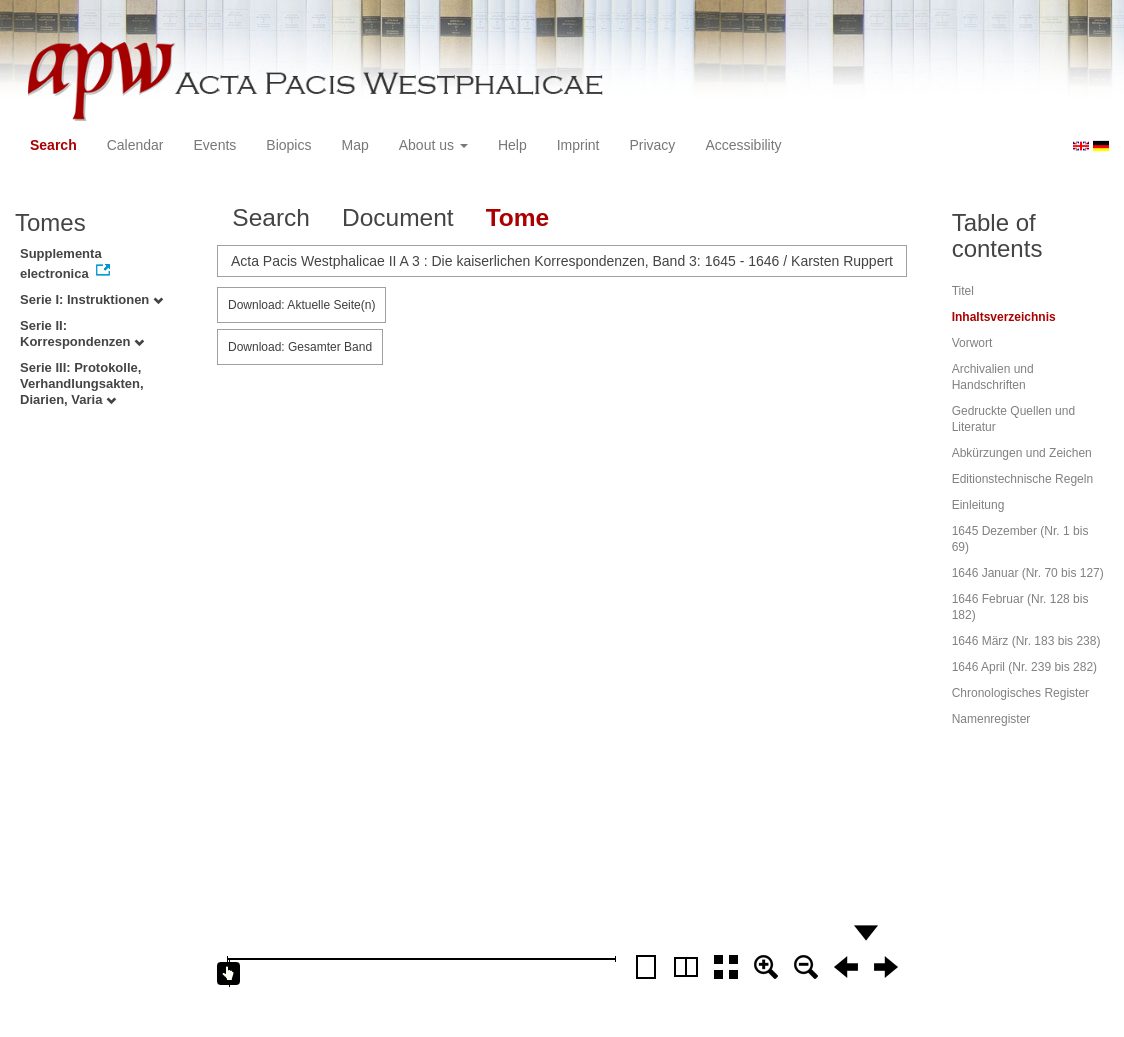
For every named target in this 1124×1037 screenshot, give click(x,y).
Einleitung (978, 505)
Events (215, 145)
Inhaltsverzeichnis (1004, 317)
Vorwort (972, 343)
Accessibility (743, 145)
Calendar (135, 145)
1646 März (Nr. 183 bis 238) (1026, 641)
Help (512, 145)
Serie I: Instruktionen (91, 299)
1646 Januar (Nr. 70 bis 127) (1028, 573)
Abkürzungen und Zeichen (1022, 453)
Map (354, 145)
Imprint (578, 145)
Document (398, 217)
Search (53, 145)
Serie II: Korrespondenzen (82, 333)
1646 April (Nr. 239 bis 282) (1024, 667)
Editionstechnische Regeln (1022, 479)
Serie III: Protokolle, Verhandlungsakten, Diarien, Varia (82, 383)
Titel (963, 291)
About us (433, 145)
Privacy (652, 145)
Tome (518, 217)
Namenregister (991, 719)
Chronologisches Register (1020, 693)
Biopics (288, 145)
